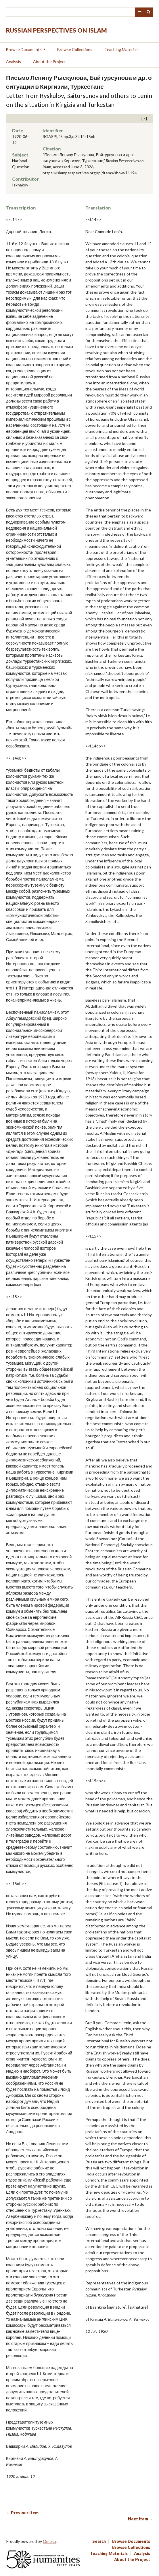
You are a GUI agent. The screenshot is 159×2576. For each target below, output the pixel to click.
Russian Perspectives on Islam (56, 30)
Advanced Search (139, 12)
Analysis (13, 61)
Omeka (49, 2541)
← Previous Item (22, 2512)
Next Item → (140, 2518)
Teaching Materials (121, 49)
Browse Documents (24, 49)
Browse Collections (74, 49)
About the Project (49, 61)
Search (148, 12)
